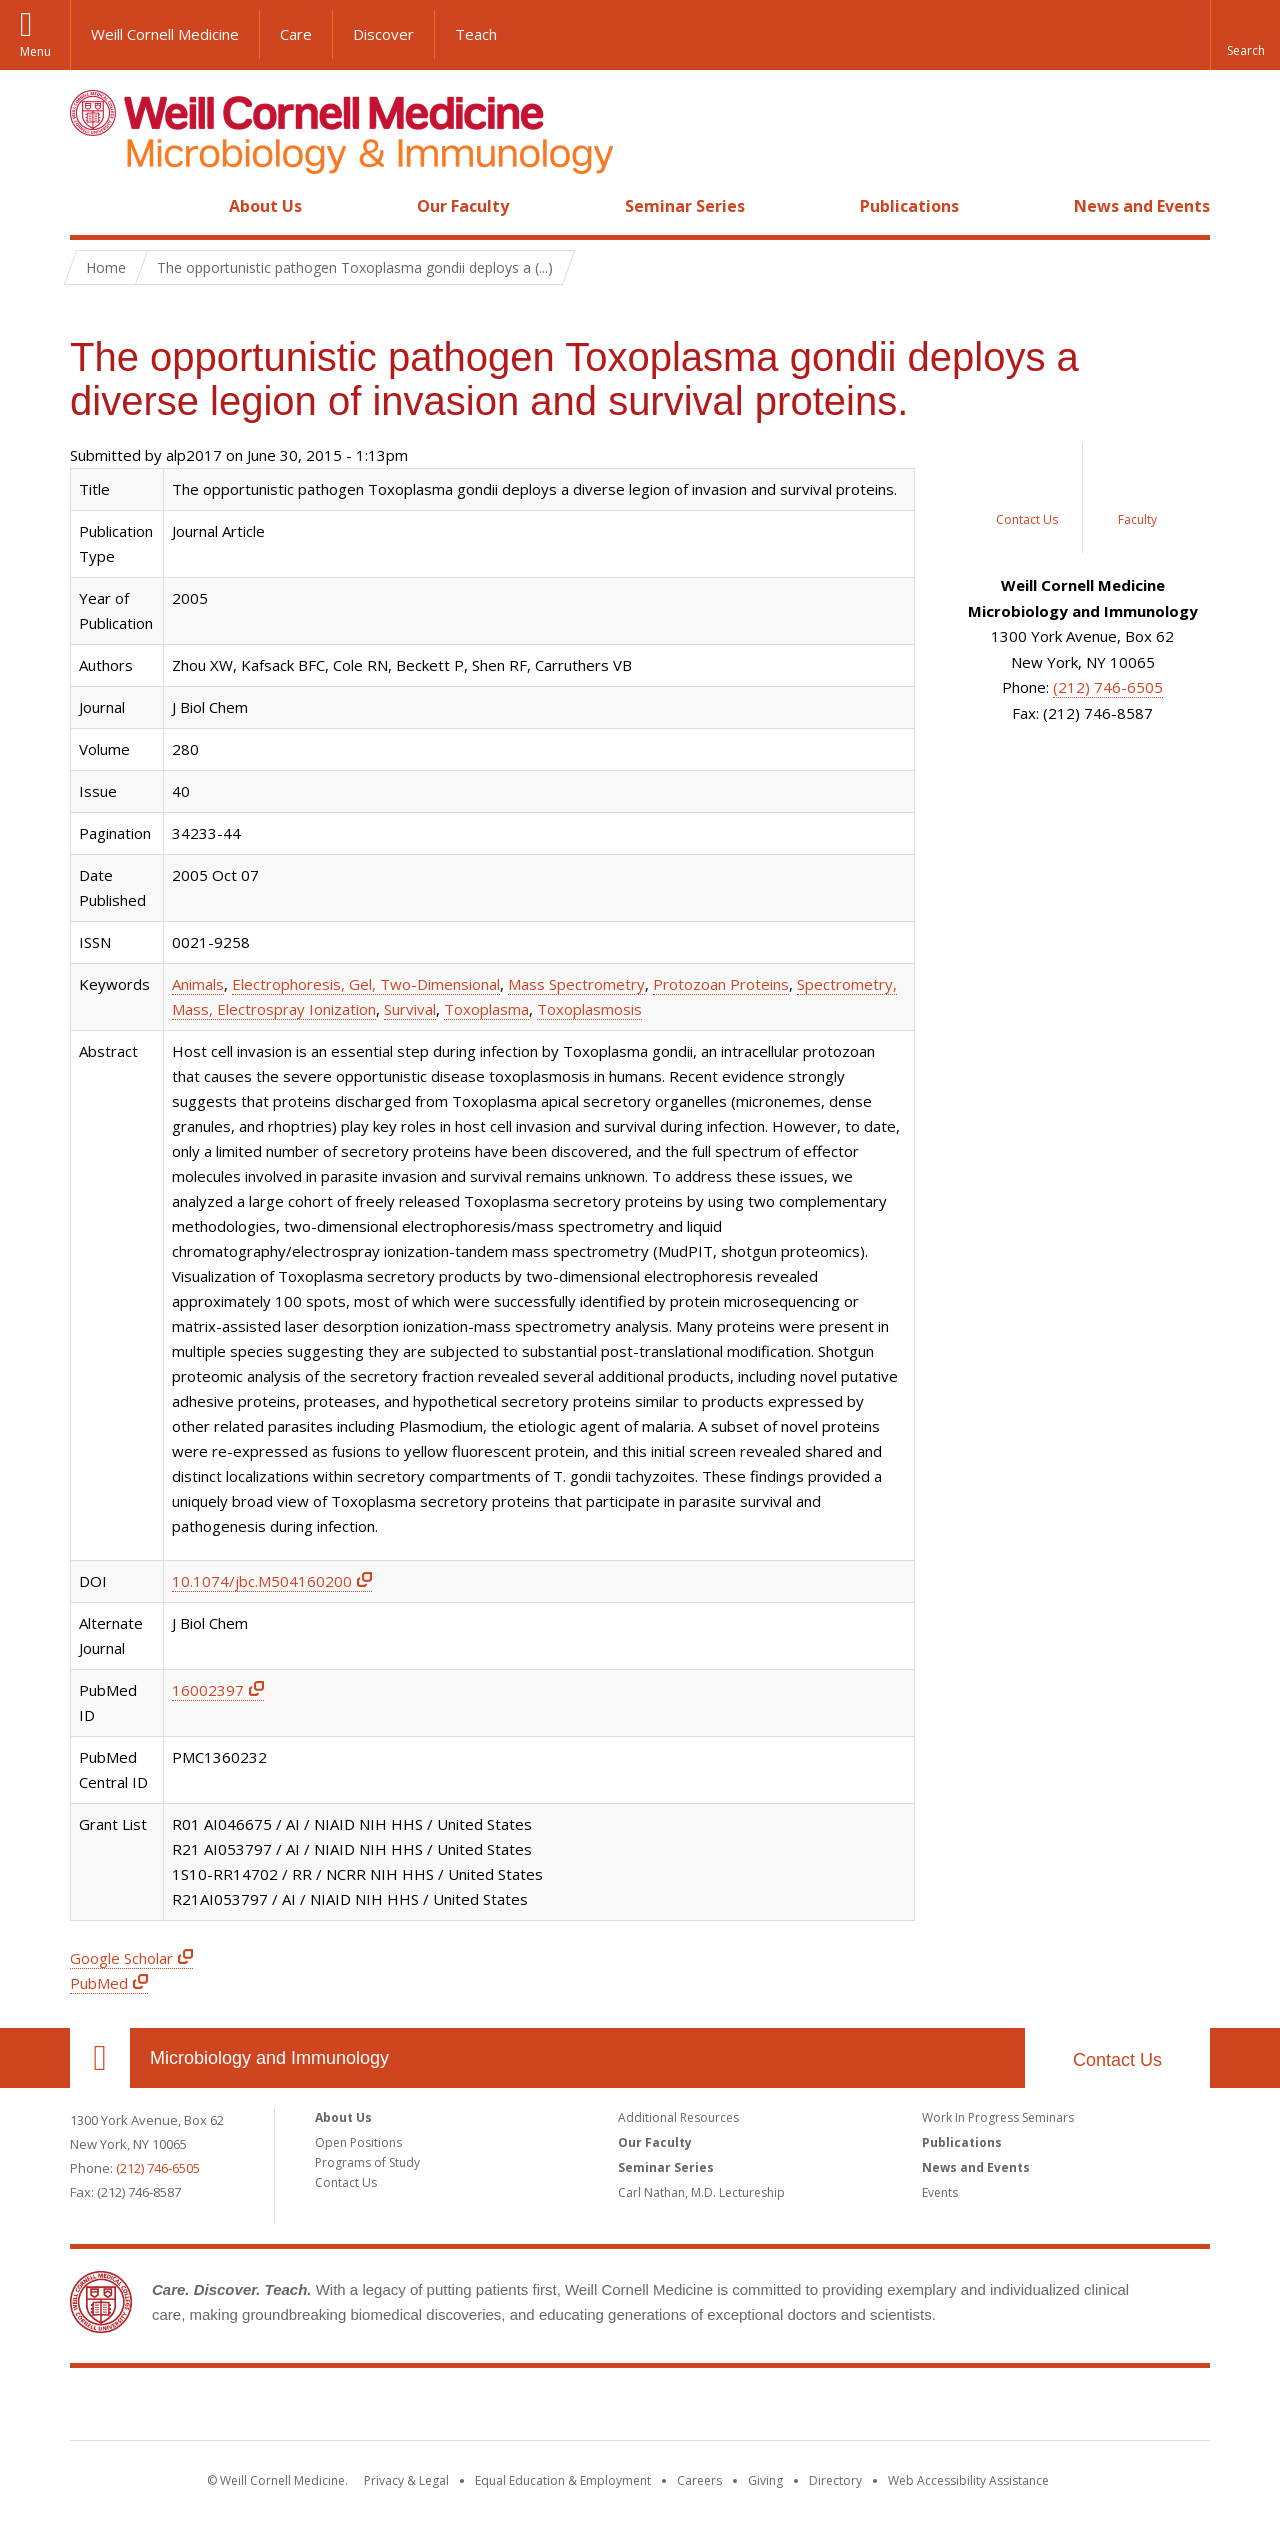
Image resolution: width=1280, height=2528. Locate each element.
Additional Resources (678, 2117)
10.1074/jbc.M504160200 (262, 1581)
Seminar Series (685, 206)
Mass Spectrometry (576, 984)
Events (940, 2192)
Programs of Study (367, 2162)
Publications (909, 206)
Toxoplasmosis (589, 1009)
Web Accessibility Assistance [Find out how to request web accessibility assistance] (968, 2480)
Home (92, 206)
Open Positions (358, 2142)
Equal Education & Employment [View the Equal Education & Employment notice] (563, 2480)
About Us (265, 206)
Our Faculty (463, 206)
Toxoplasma (486, 1009)
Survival (410, 1009)
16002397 (208, 1690)
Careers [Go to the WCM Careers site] (699, 2480)
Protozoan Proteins (721, 984)
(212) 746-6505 (1108, 687)
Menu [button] (35, 51)
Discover (383, 34)
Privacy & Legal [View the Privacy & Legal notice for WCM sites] (406, 2480)
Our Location (100, 2058)
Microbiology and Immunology (269, 2058)
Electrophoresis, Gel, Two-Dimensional (366, 984)
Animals (198, 984)
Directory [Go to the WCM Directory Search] (835, 2480)
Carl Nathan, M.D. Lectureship (701, 2192)
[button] (1245, 35)
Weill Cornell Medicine (165, 34)
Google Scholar (121, 1958)
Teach (476, 34)
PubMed (99, 1983)
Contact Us (1117, 2060)
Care (296, 34)
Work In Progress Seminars (998, 2117)
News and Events (1142, 206)
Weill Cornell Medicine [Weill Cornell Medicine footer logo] (640, 2408)
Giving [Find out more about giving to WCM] (765, 2480)
